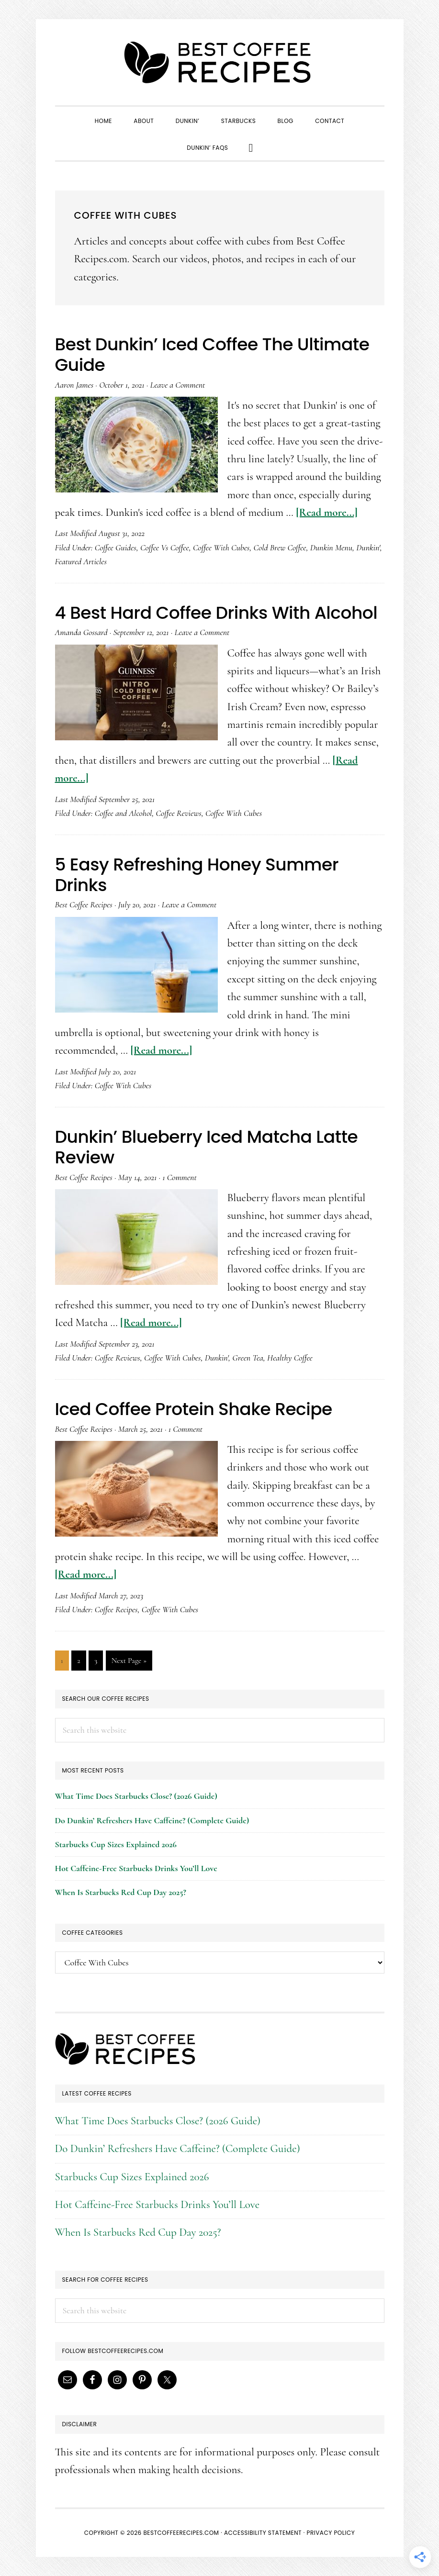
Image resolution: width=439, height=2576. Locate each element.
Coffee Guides (115, 547)
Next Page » (129, 1662)
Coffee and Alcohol (123, 813)
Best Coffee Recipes (219, 62)
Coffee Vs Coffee (164, 547)
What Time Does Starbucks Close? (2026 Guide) (136, 1796)
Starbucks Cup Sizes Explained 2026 (116, 1844)
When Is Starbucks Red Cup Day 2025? (120, 1892)
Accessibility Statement (263, 2533)
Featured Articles (81, 561)
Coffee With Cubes (221, 547)
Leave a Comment (177, 384)
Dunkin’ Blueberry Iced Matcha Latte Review (206, 1147)
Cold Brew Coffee (280, 547)
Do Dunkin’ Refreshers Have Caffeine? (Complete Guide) (152, 1820)
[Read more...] (327, 512)
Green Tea (247, 1357)
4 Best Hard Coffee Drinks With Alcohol (216, 613)
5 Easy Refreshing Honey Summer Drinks (197, 874)
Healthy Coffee (290, 1357)
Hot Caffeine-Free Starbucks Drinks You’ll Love (136, 1868)
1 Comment (179, 1177)
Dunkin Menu (331, 547)
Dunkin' (368, 547)
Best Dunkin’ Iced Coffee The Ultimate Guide (212, 354)
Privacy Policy (331, 2533)
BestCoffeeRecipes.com (181, 2533)
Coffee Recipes (116, 1609)
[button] (251, 147)
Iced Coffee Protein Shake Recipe (193, 1409)
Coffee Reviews (179, 813)
